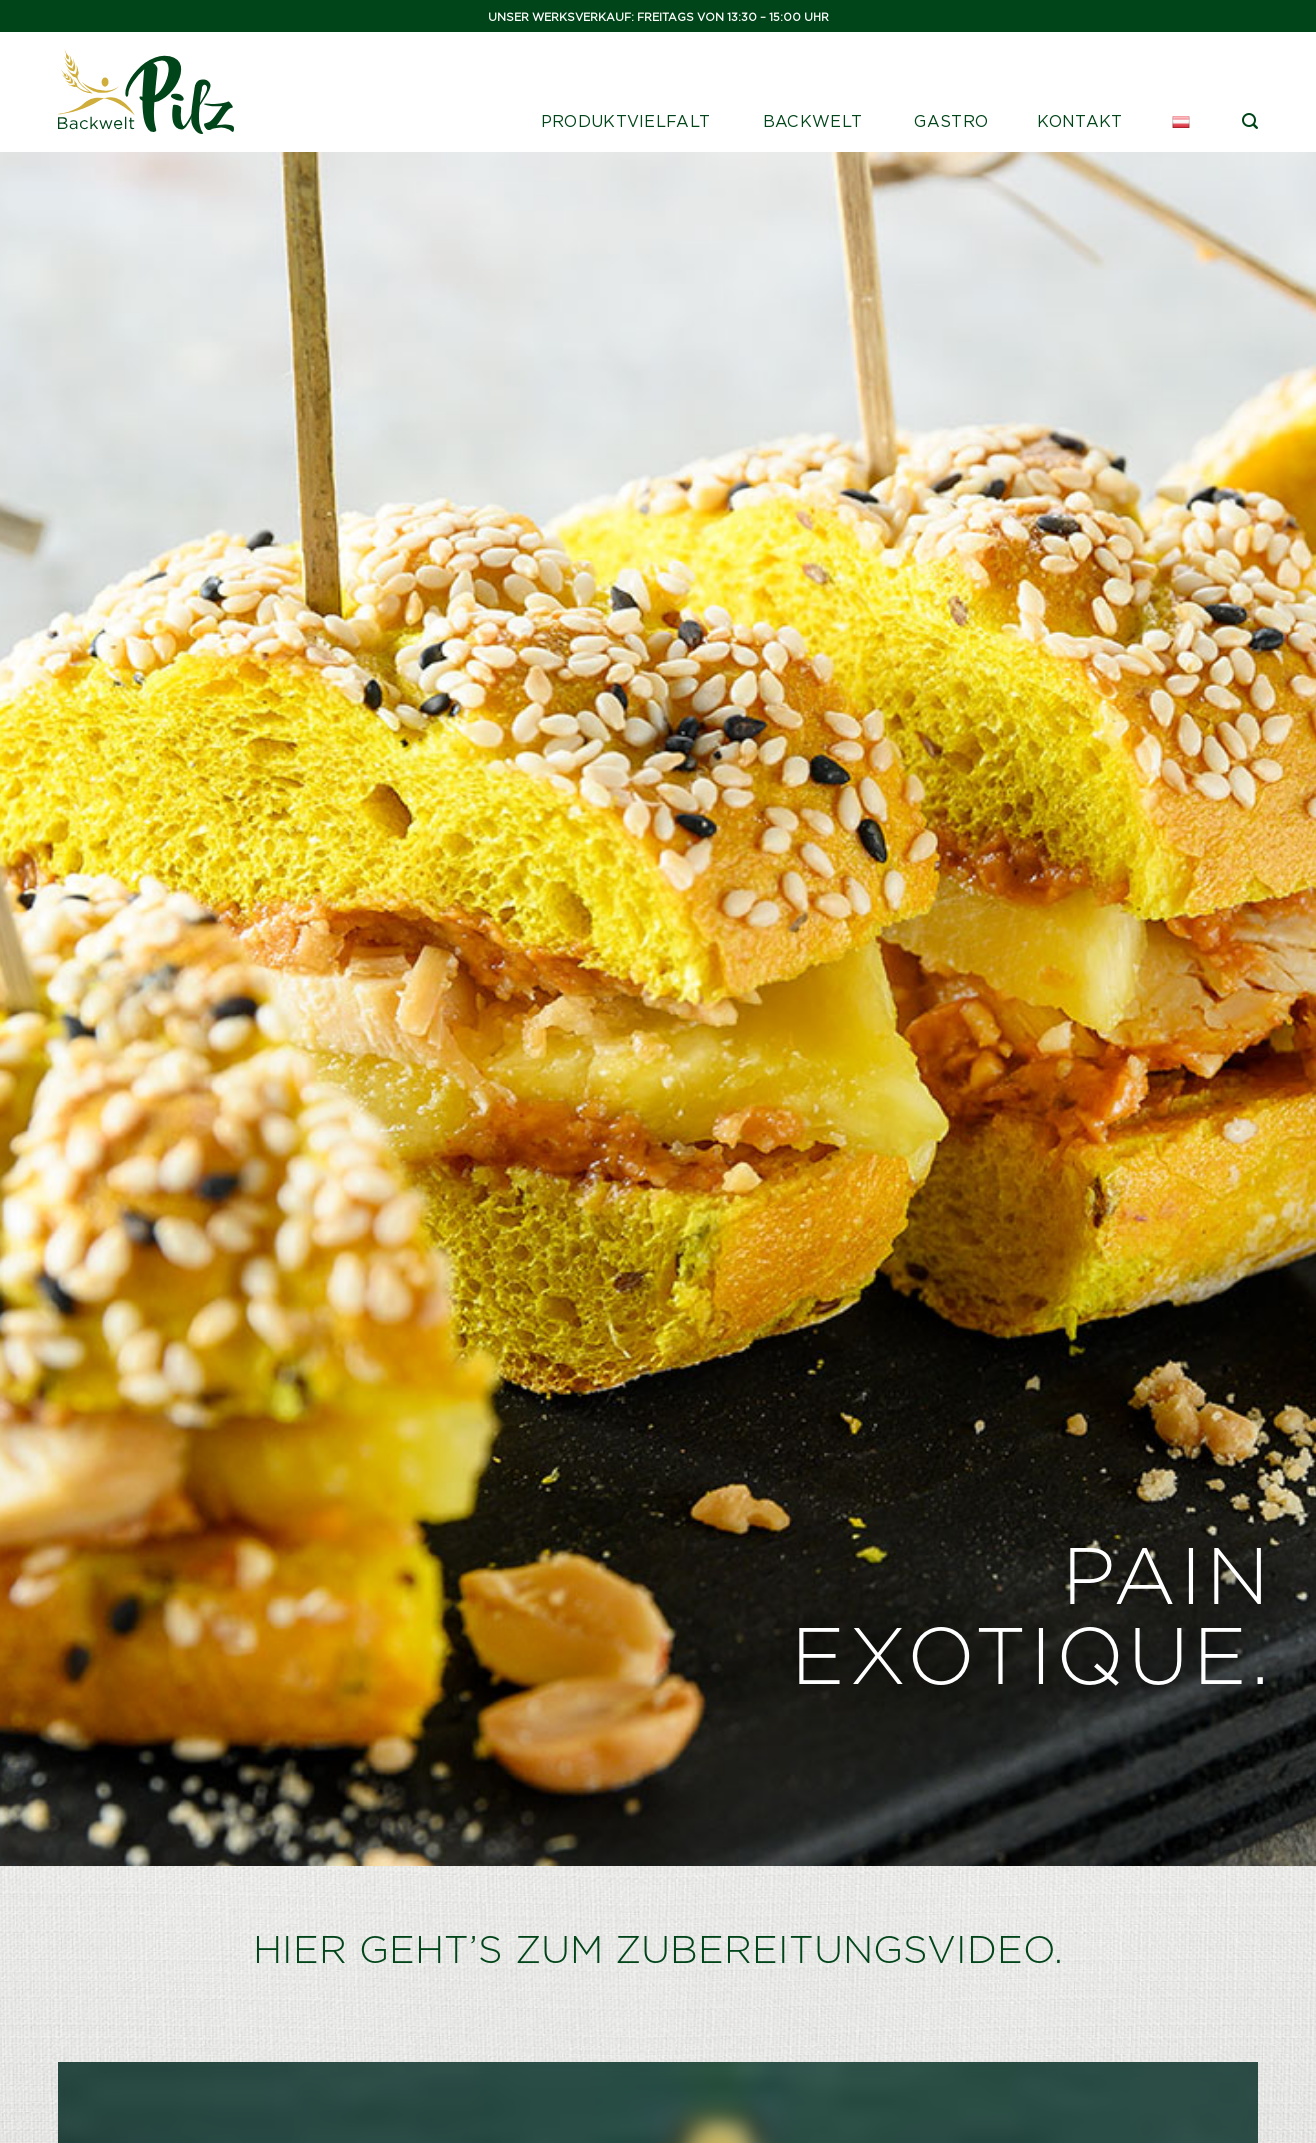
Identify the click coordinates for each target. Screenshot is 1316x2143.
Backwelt (813, 121)
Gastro (951, 121)
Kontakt (1079, 121)
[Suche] (1250, 121)
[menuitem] (1182, 122)
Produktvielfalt (626, 121)
